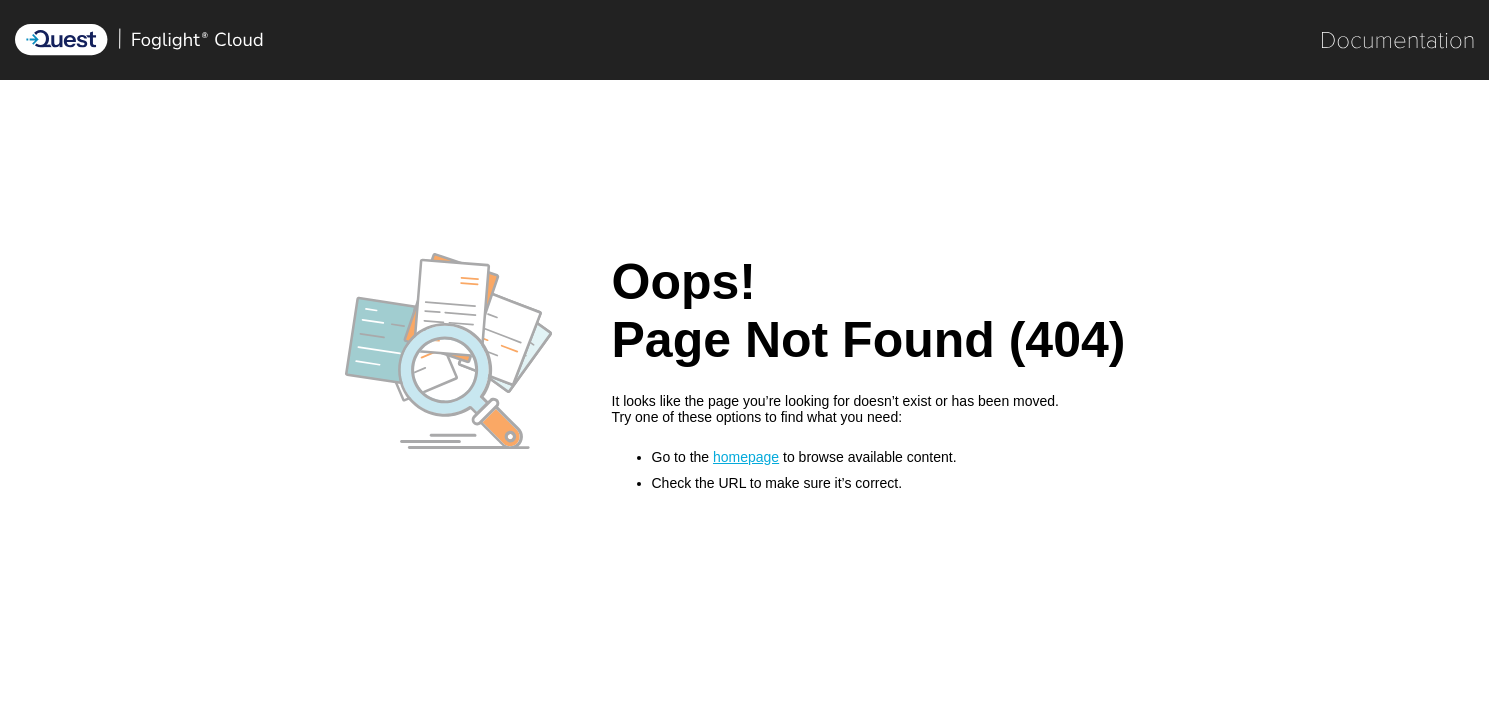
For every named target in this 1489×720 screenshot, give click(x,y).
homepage (746, 457)
